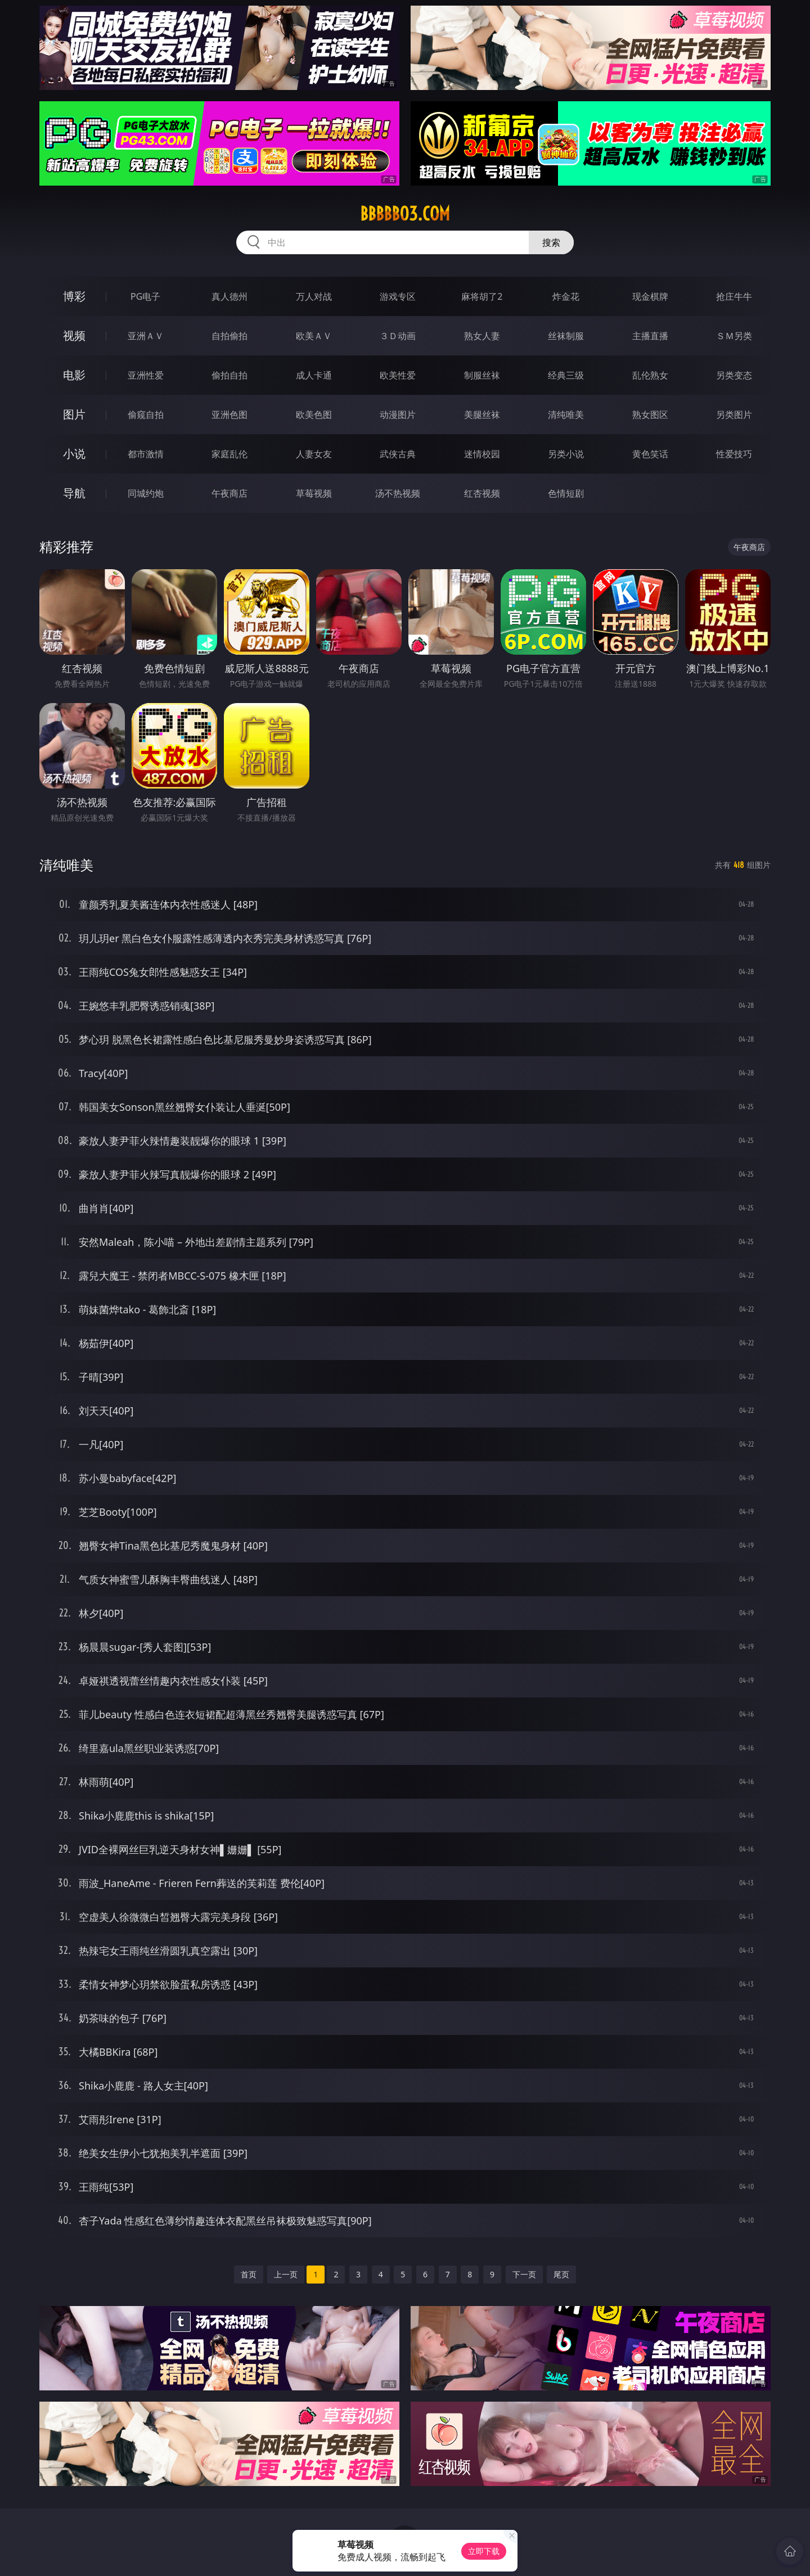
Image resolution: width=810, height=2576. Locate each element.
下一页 (524, 2274)
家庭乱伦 (230, 454)
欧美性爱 (398, 375)
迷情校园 (482, 454)
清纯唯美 (566, 414)
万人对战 (314, 296)
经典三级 (566, 375)
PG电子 (145, 296)
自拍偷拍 (230, 336)
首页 (248, 2274)
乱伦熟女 (650, 375)
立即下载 (484, 2551)
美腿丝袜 (482, 414)
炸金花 (565, 296)
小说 (74, 453)
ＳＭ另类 (734, 336)
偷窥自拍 (146, 414)
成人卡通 (314, 375)
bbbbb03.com (405, 213)
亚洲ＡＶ (146, 336)
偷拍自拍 (230, 375)
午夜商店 (230, 493)
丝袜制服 (566, 336)
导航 (74, 493)
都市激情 (146, 454)
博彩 (74, 296)
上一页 (286, 2274)
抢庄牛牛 (734, 296)
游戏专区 (398, 296)
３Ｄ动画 (398, 336)
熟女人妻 (482, 336)
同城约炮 (146, 493)
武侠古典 (398, 454)
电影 (74, 374)
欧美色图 (314, 414)
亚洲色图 (230, 414)
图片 (74, 414)
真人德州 (230, 296)
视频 (74, 335)
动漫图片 (398, 414)
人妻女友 (314, 454)
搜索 (551, 242)
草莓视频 (314, 493)
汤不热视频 (397, 493)
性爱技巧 (734, 454)
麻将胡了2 (481, 296)
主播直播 (650, 336)
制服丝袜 (482, 375)
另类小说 (566, 454)
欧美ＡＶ (314, 336)
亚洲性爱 (146, 375)
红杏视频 (482, 493)
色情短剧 (566, 493)
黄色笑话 (650, 454)
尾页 (561, 2274)
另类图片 (734, 414)
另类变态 (734, 375)
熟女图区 (650, 414)
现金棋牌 (650, 296)
